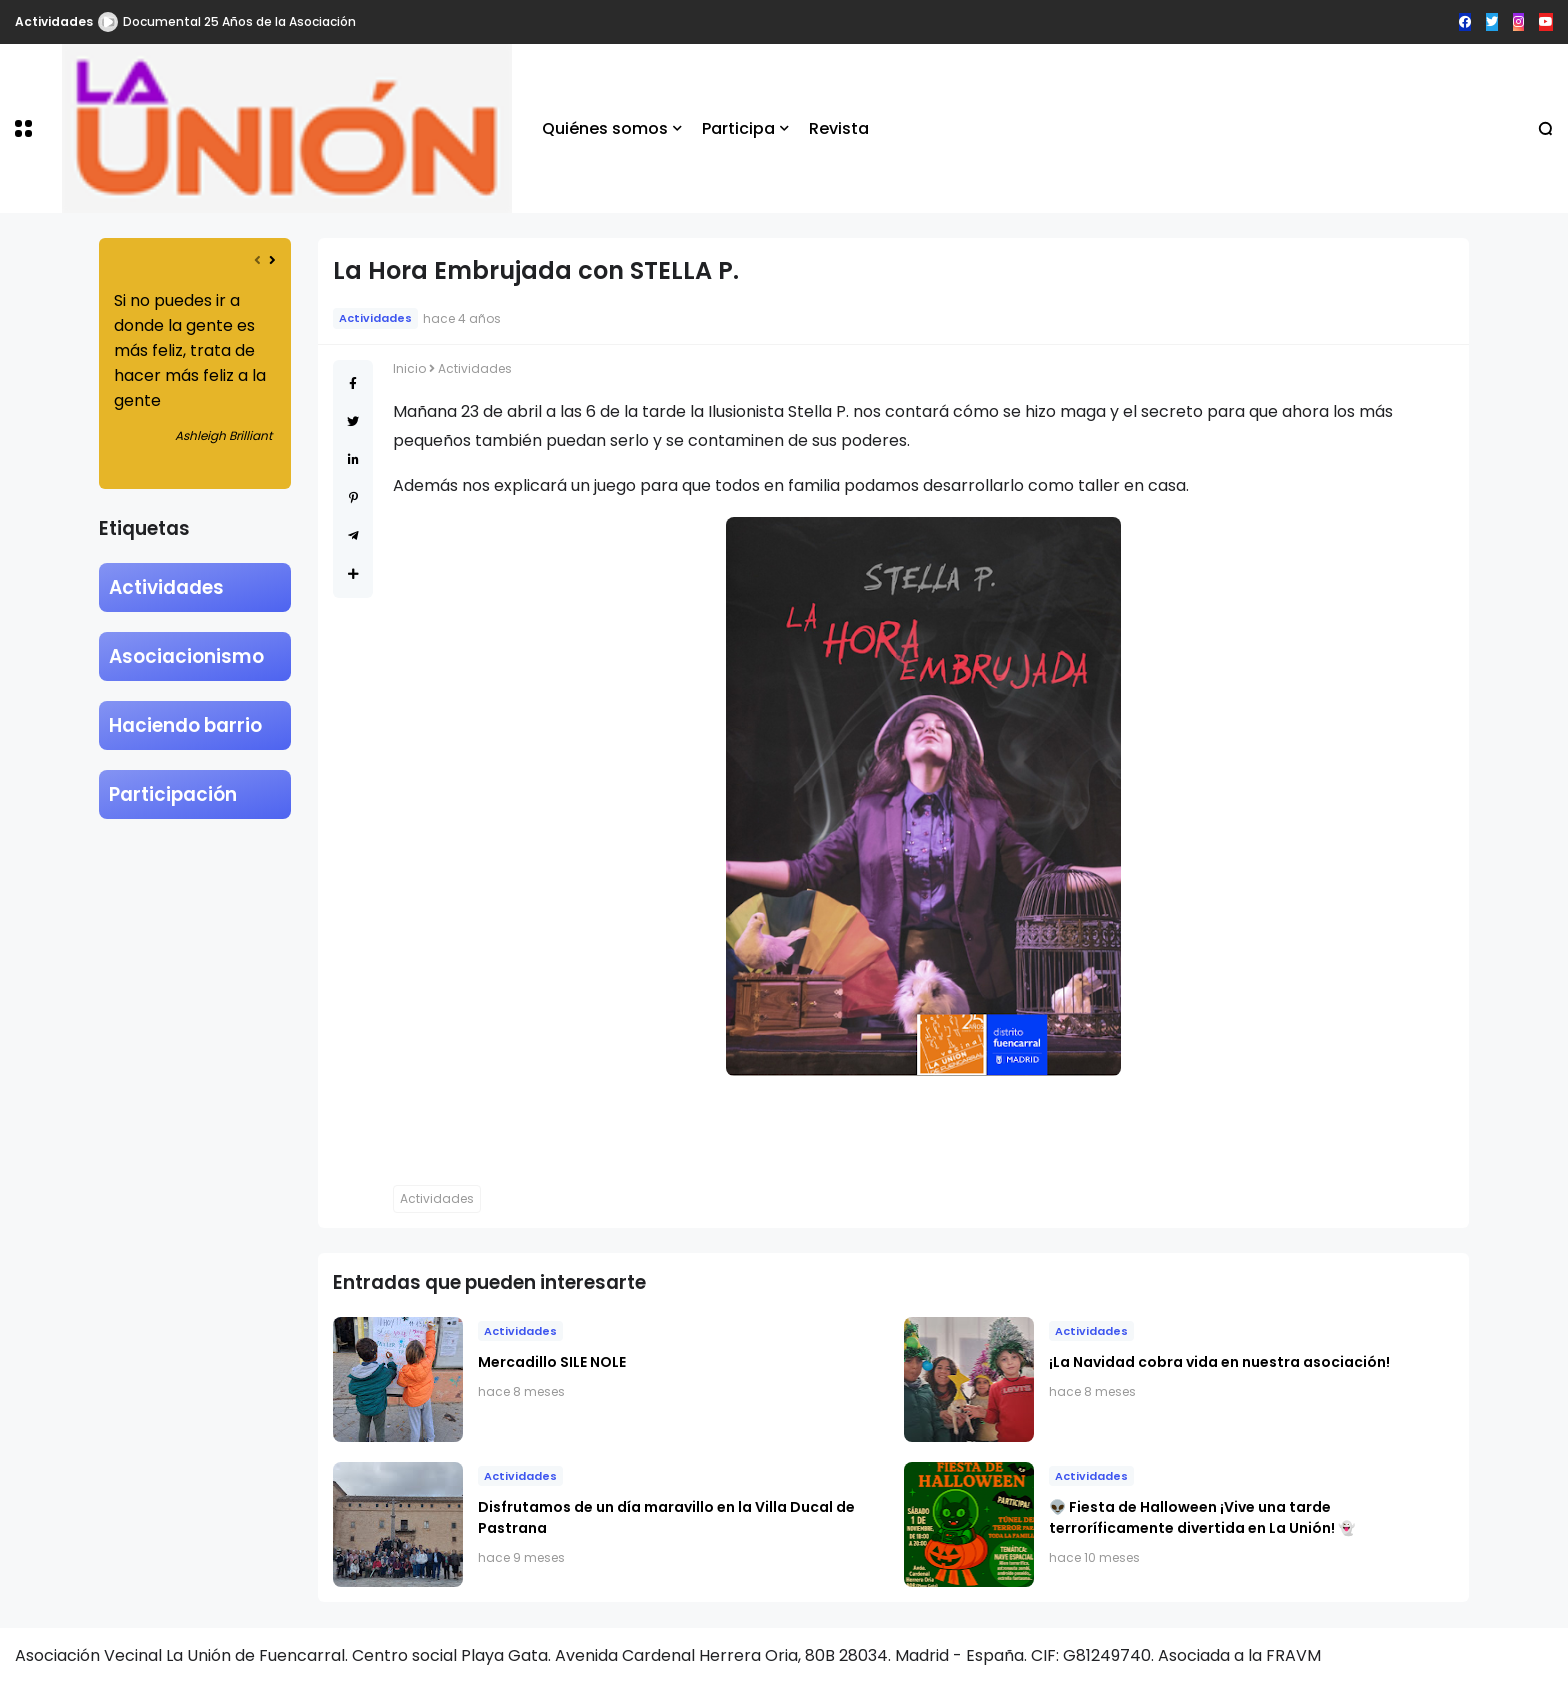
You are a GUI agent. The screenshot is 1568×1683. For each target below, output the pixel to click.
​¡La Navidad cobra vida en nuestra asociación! (1219, 1362)
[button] (23, 128)
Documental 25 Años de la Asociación (239, 21)
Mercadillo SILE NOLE (552, 1362)
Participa (738, 128)
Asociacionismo (186, 656)
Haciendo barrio (185, 725)
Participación (173, 794)
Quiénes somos (605, 128)
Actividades (54, 21)
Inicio (409, 368)
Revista (839, 128)
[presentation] (257, 260)
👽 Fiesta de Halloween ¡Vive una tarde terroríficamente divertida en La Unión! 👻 (1202, 1517)
